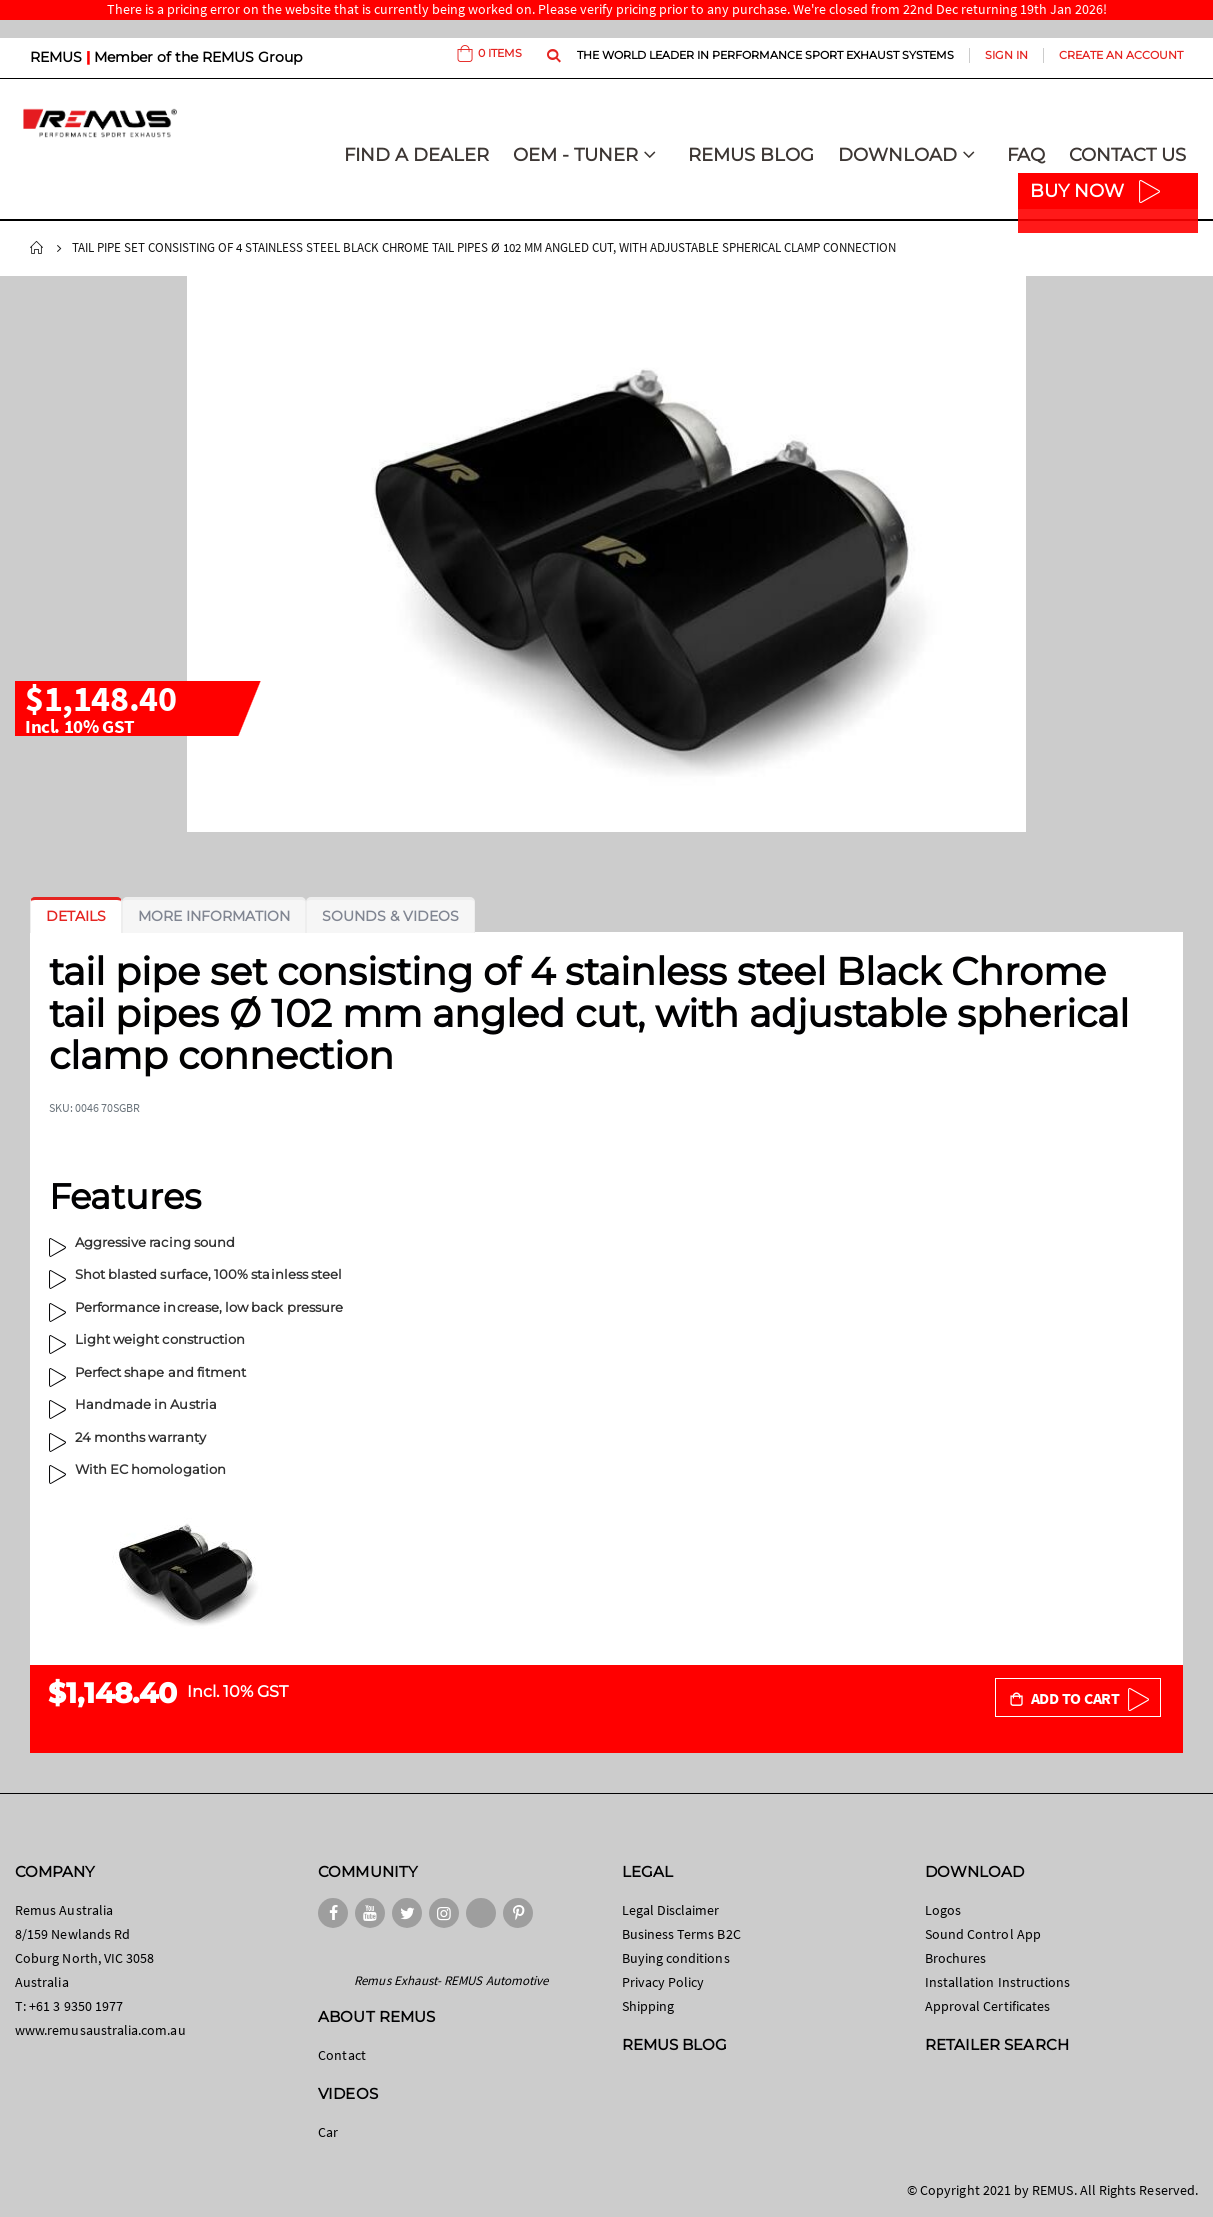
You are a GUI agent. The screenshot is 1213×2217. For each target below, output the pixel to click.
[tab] (76, 916)
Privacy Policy (663, 1982)
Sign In (1006, 55)
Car (328, 2132)
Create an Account (1121, 55)
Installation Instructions (998, 1982)
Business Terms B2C (681, 1934)
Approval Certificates (987, 2006)
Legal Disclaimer (671, 1910)
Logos (943, 1910)
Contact (341, 2055)
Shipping (648, 2006)
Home (37, 248)
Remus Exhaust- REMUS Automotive (451, 1980)
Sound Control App (983, 1934)
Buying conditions (676, 1958)
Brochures (956, 1958)
